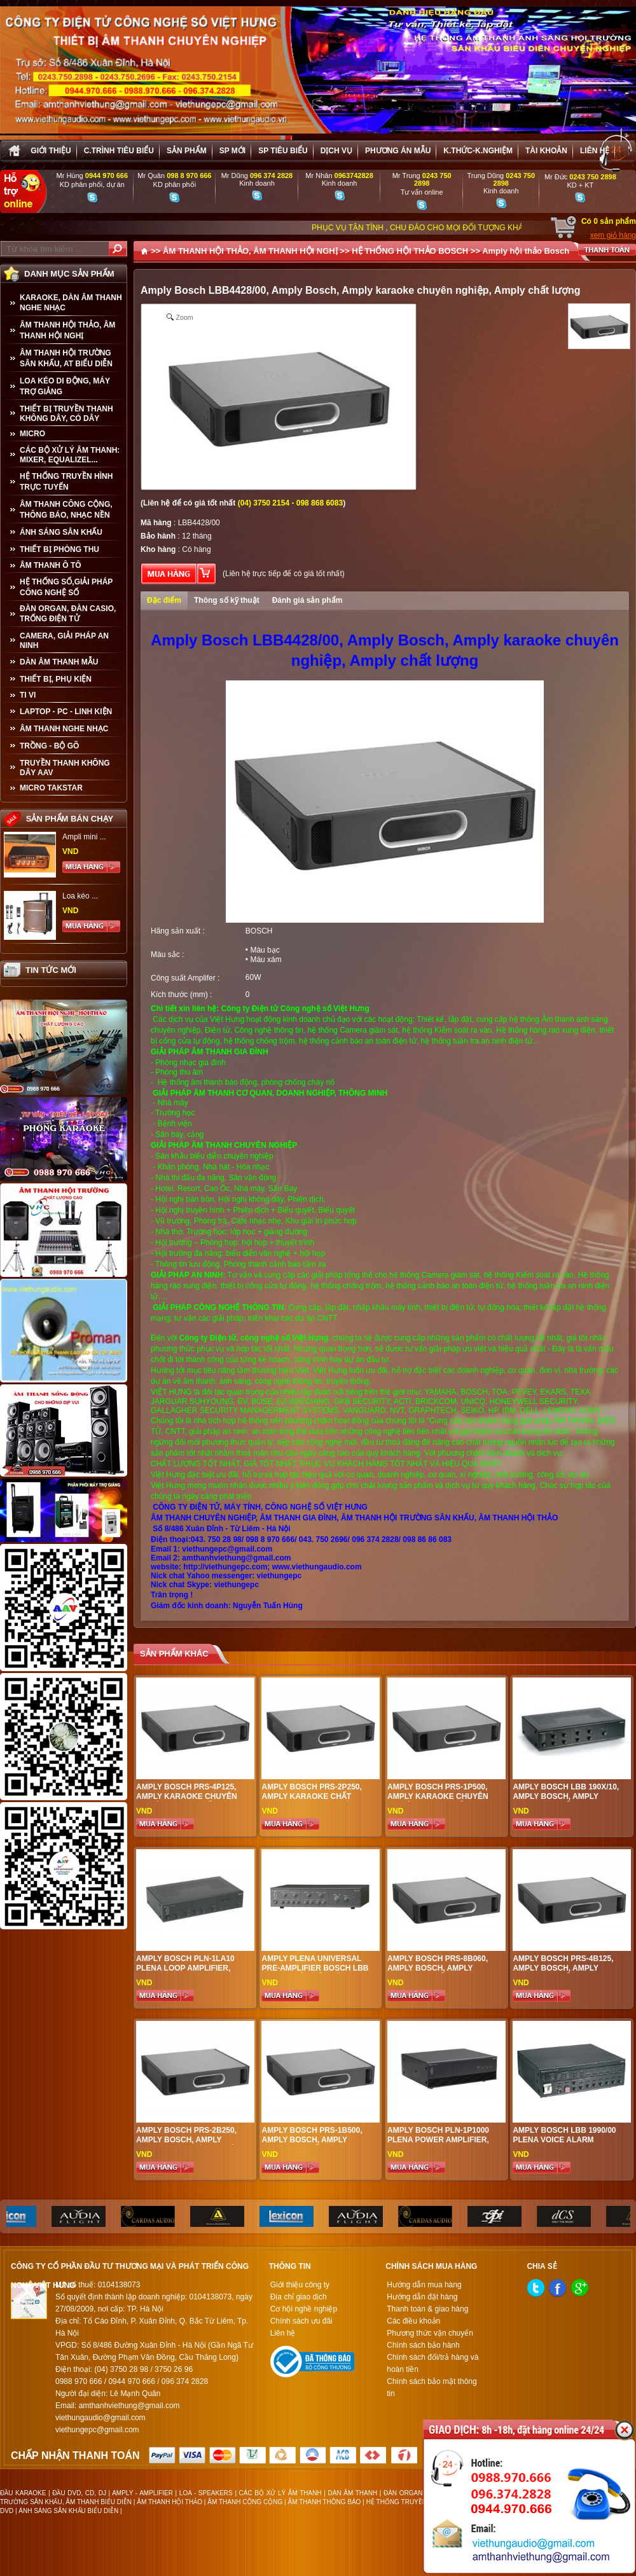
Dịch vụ (336, 150)
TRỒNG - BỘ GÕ (49, 745)
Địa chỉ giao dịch (298, 2296)
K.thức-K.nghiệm (478, 150)
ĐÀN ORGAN (403, 2493)
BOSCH (259, 930)
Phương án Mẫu (398, 150)
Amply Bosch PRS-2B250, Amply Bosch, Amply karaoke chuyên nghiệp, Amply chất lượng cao (188, 2144)
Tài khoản (546, 150)
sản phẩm (187, 150)
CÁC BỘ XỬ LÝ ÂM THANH (280, 2493)
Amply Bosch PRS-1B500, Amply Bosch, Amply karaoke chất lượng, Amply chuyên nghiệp (311, 2144)
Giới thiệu (51, 150)
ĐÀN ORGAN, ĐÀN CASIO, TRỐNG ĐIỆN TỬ (68, 613)
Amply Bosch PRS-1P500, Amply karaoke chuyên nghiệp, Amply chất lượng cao (442, 1801)
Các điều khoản (413, 2321)
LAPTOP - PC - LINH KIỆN (66, 711)
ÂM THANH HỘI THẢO (169, 2501)
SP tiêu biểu (282, 150)
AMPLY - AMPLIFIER (142, 2493)
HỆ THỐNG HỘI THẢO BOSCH (410, 251)
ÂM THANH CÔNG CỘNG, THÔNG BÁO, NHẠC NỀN (66, 510)
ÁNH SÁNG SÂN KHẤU (61, 532)
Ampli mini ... (84, 836)
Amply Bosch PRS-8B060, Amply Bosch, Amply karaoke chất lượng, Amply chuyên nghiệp (437, 1973)
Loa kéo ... (80, 896)
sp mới (232, 150)
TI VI (28, 695)
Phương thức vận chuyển (430, 2333)
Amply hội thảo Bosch (525, 251)
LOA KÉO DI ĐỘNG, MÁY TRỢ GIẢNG (65, 386)
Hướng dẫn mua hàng (424, 2284)
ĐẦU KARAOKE (23, 2493)
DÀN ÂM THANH (353, 2493)
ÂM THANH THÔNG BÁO (324, 2501)
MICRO (32, 433)
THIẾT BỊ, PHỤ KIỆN (56, 679)
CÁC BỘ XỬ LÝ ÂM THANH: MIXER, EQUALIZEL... (70, 455)
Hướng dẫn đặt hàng (422, 2296)
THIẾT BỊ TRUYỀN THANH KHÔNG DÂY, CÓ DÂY (66, 413)
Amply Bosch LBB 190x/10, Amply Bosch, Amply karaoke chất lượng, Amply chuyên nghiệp (566, 1801)
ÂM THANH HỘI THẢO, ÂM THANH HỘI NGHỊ (67, 330)
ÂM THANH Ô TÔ (50, 565)
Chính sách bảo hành (423, 2345)
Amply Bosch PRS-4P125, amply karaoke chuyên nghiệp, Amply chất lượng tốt (191, 1801)
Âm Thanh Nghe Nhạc (64, 728)
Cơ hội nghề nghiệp (303, 2308)
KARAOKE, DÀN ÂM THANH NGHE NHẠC (71, 302)
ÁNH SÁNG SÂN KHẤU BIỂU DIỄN (68, 2510)
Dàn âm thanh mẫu (59, 662)
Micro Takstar (51, 787)
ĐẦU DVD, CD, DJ (79, 2493)
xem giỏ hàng (613, 235)
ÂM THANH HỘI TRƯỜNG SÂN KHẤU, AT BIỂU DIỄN (66, 358)
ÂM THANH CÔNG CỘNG (244, 2501)
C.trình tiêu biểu (119, 150)
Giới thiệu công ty (299, 2284)
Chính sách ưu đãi (301, 2321)
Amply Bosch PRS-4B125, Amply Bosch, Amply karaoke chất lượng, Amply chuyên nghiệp (563, 1973)
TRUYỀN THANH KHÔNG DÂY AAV (65, 768)
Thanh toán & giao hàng (427, 2308)
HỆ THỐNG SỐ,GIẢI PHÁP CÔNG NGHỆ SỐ (66, 587)
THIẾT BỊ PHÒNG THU (59, 549)
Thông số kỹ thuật (226, 600)
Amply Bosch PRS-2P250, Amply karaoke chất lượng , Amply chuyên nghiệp (311, 1801)
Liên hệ (594, 150)
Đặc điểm (164, 600)
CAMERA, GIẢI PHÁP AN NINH (64, 640)
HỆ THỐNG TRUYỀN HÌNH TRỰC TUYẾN (66, 482)
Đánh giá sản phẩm (307, 600)
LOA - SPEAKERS (206, 2493)
